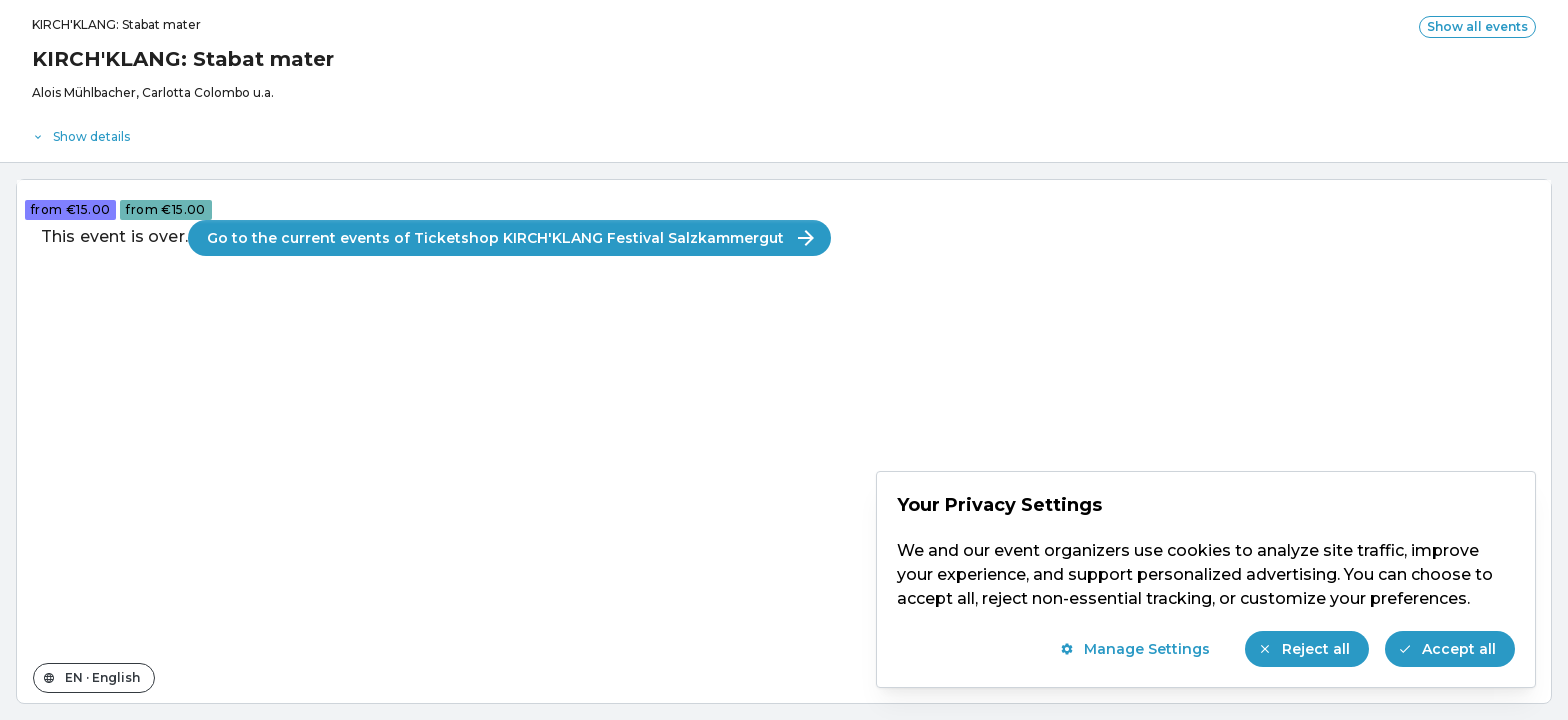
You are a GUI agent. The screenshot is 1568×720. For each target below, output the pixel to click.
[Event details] (784, 132)
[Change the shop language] (94, 678)
